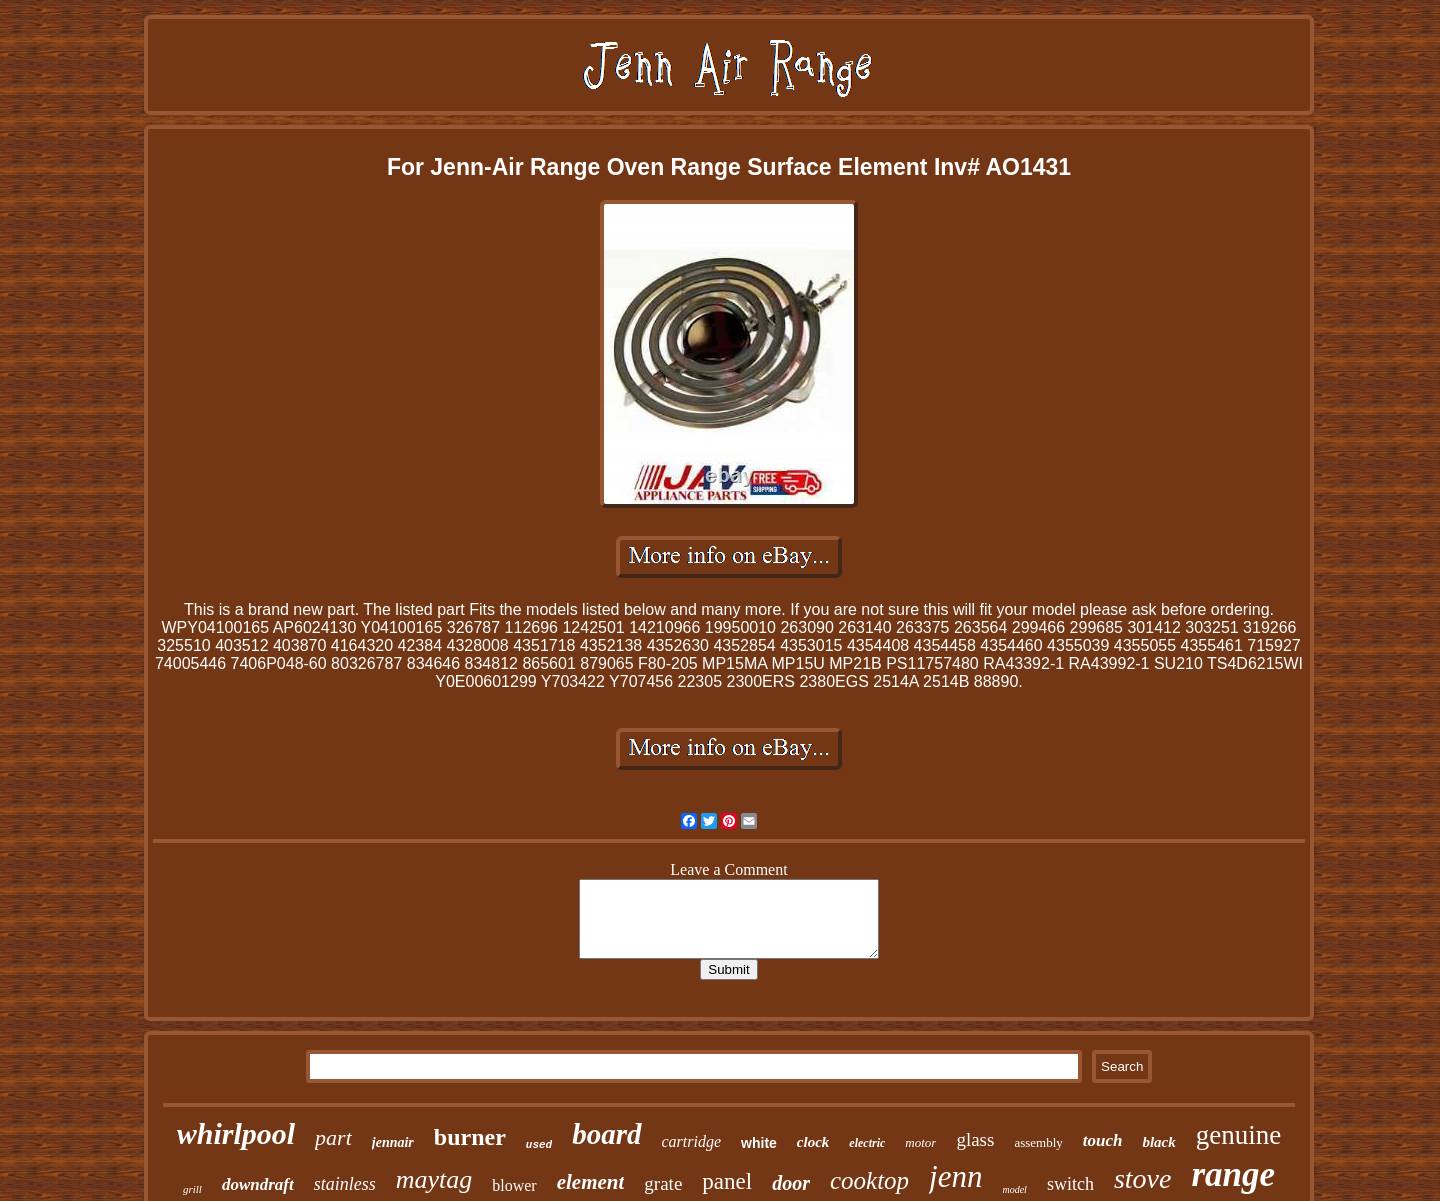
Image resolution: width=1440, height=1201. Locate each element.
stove (1143, 1178)
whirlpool (236, 1133)
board (606, 1134)
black (1158, 1142)
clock (813, 1142)
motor (920, 1142)
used (539, 1145)
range (1233, 1174)
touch (1103, 1140)
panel (727, 1181)
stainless (345, 1184)
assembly (1038, 1142)
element (591, 1182)
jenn (955, 1176)
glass (975, 1139)
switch (1070, 1184)
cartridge (692, 1141)
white (759, 1143)
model (1014, 1189)
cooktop (869, 1180)
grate (663, 1183)
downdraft (258, 1184)
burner (470, 1137)
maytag (434, 1179)
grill (192, 1189)
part (333, 1137)
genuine (1238, 1135)
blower (514, 1185)
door (791, 1183)
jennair (393, 1142)
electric (867, 1143)
